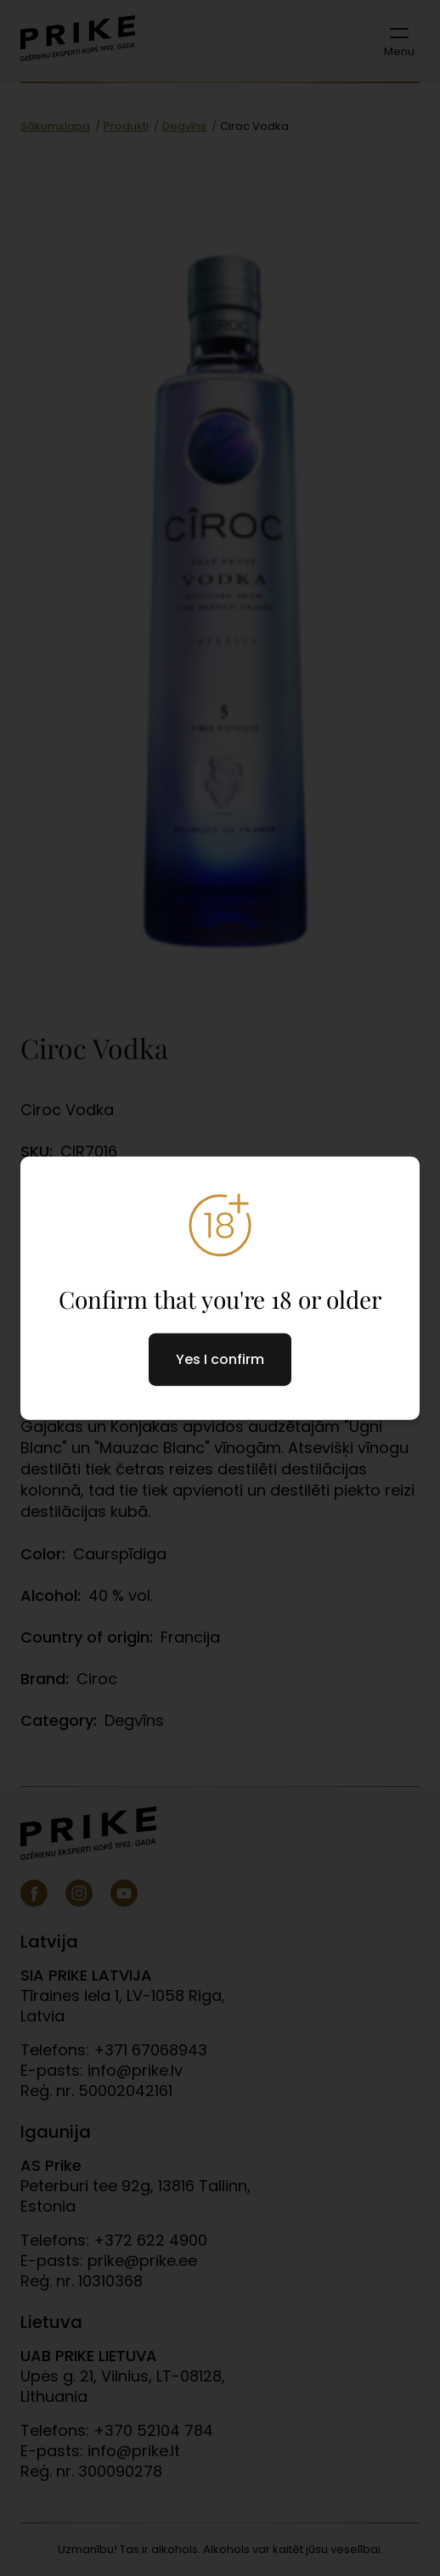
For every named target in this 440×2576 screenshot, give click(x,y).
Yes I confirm (220, 1359)
